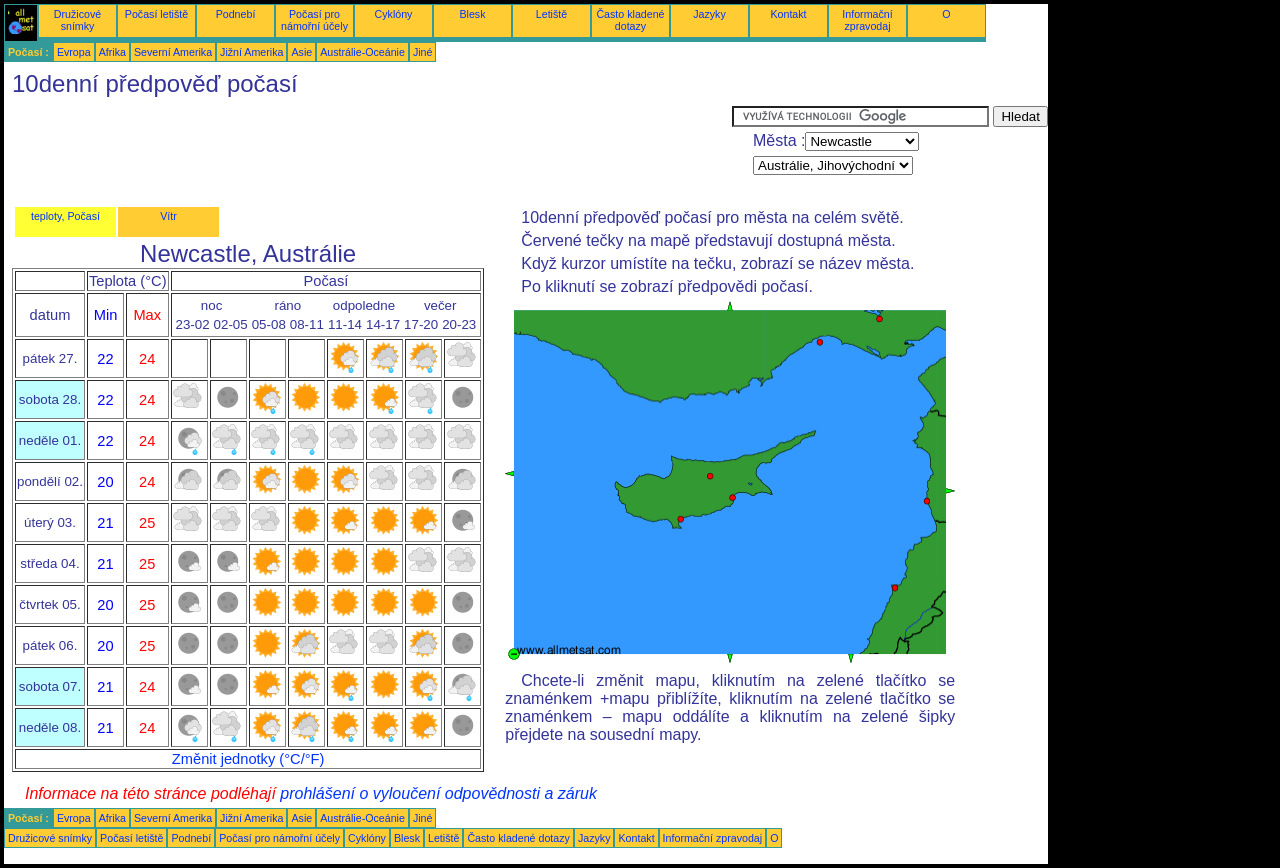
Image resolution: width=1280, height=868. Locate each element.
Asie (301, 52)
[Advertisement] (368, 151)
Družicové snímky (77, 20)
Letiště (551, 14)
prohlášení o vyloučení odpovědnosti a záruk (438, 793)
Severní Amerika (173, 52)
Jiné (423, 52)
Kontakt (788, 14)
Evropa (74, 52)
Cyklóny (394, 14)
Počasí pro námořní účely (314, 20)
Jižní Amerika (251, 52)
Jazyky (709, 14)
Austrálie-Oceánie (362, 52)
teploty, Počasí (65, 216)
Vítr (168, 216)
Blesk (472, 14)
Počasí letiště (156, 14)
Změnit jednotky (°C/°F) (248, 759)
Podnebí (236, 14)
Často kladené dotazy (630, 20)
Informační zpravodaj (867, 20)
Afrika (112, 52)
